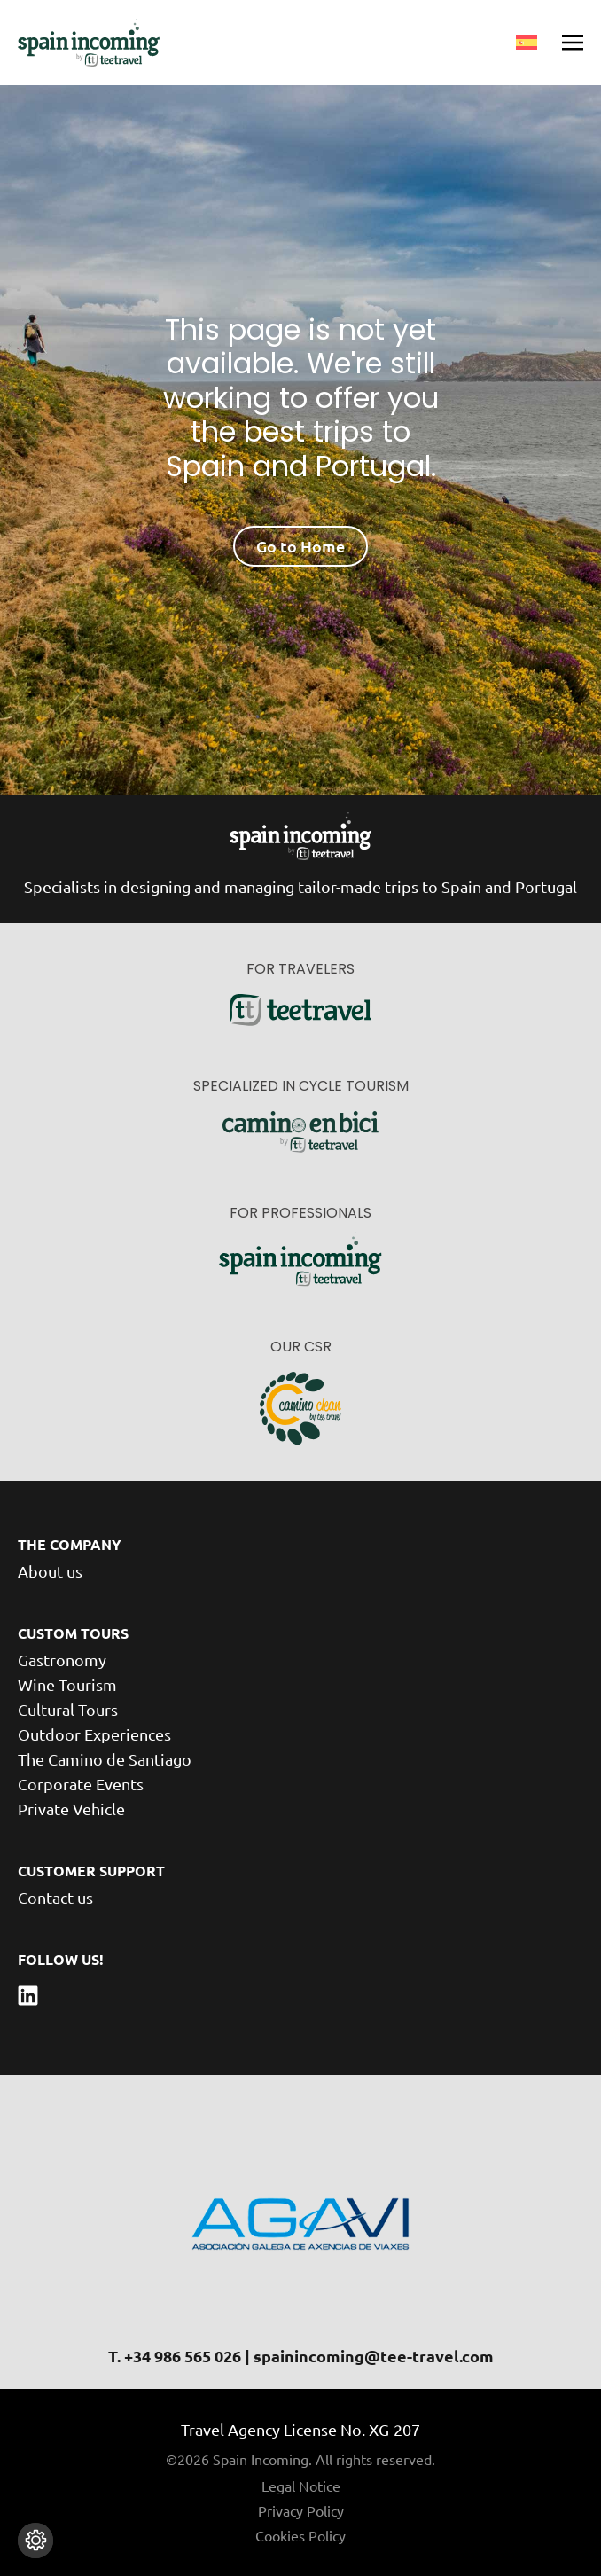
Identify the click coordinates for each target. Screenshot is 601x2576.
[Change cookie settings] (35, 2540)
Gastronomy (62, 1659)
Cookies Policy (300, 2535)
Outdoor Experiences (94, 1734)
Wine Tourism (67, 1684)
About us (50, 1571)
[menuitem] (526, 42)
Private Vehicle (71, 1808)
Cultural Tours (68, 1709)
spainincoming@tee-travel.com (374, 2355)
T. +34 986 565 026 (174, 2355)
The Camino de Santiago (104, 1759)
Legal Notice (300, 2485)
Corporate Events (81, 1783)
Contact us (55, 1897)
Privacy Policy (301, 2510)
